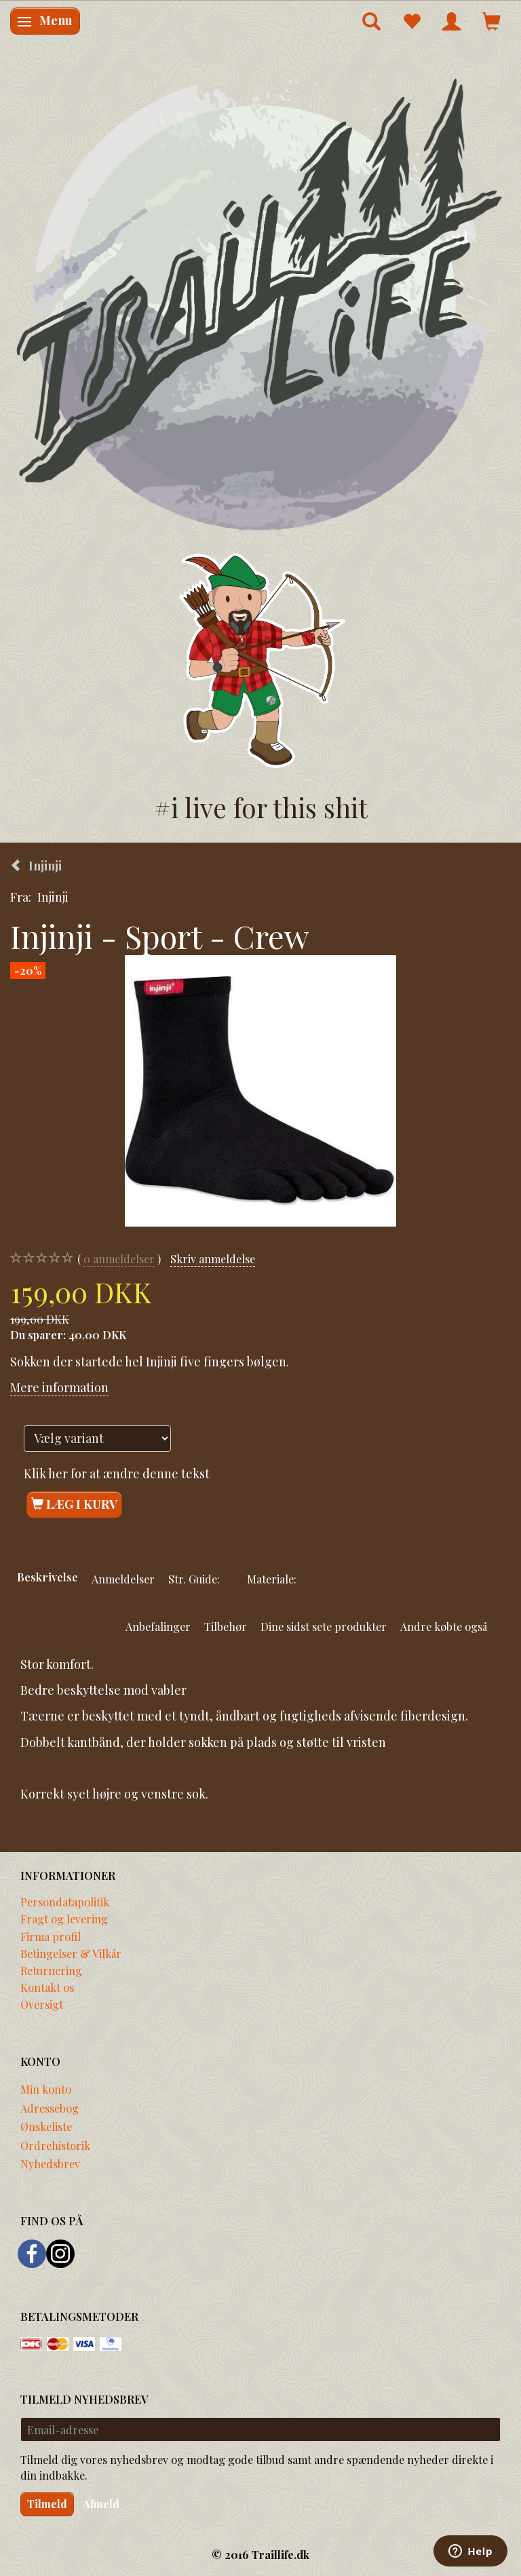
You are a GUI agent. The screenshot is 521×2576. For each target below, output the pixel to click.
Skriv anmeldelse (212, 1258)
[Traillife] (260, 302)
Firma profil (50, 1936)
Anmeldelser (123, 1578)
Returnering (51, 1970)
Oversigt (41, 2004)
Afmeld (101, 2504)
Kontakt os (47, 1987)
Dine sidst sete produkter (323, 1626)
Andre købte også (443, 1626)
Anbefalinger (158, 1626)
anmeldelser (119, 1259)
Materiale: (271, 1578)
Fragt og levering (64, 1918)
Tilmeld (47, 2504)
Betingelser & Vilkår (70, 1953)
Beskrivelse (47, 1576)
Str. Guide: (194, 1578)
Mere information (59, 1387)
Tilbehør (225, 1626)
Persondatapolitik (64, 1901)
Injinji (53, 897)
